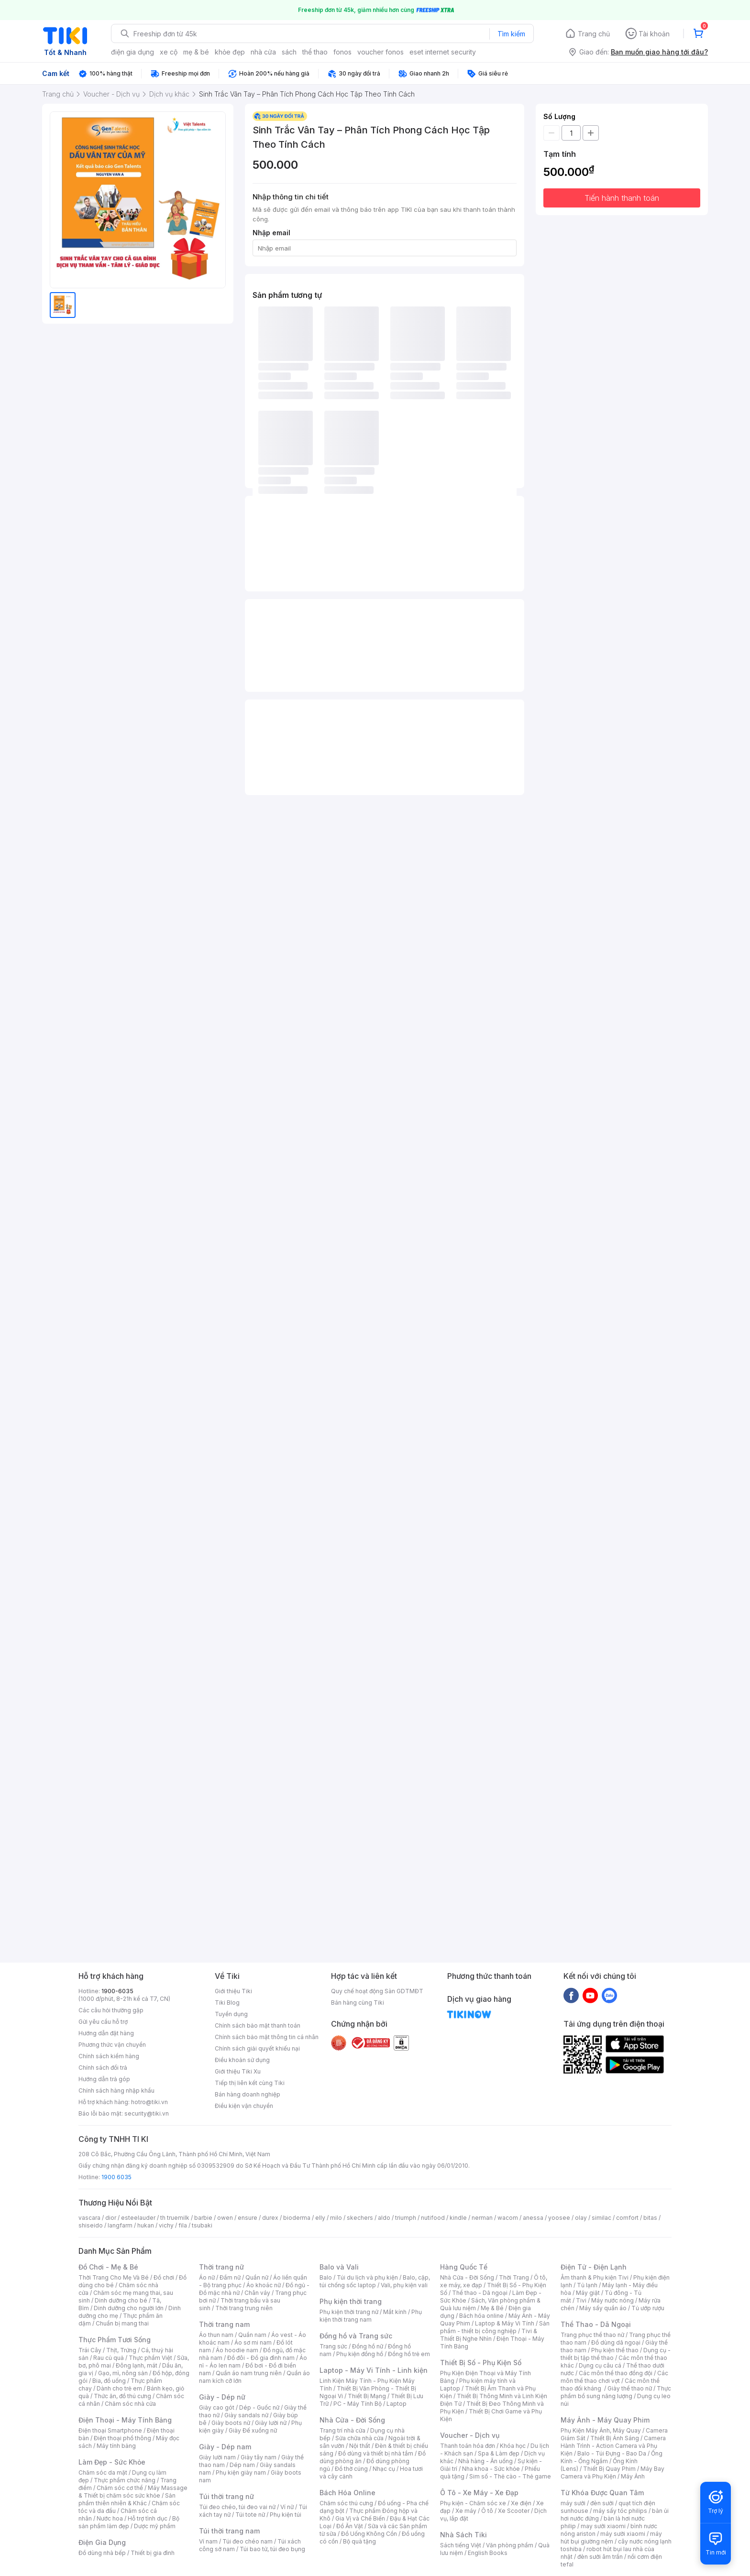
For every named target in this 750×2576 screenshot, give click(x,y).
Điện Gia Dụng (102, 2542)
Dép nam (242, 2464)
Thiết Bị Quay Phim (609, 2468)
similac (601, 2217)
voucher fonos (380, 52)
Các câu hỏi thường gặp (110, 2010)
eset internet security (442, 52)
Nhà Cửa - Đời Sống (352, 2420)
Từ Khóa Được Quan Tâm (602, 2493)
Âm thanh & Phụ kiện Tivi (595, 2277)
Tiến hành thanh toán (622, 198)
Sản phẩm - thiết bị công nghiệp (495, 2327)
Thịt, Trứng (121, 2350)
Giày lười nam (217, 2457)
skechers (360, 2217)
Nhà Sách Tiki (463, 2535)
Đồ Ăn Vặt (349, 2526)
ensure (247, 2217)
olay (581, 2217)
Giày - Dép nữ (222, 2397)
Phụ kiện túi (285, 2514)
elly (320, 2217)
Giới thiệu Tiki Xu (238, 2071)
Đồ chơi (164, 2277)
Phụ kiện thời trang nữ (349, 2311)
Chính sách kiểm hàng (108, 2056)
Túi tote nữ (250, 2514)
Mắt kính (395, 2311)
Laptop (396, 2403)
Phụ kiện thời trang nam (371, 2315)
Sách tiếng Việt (460, 2545)
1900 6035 (116, 2177)
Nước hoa (110, 2518)
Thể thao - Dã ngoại (479, 2292)
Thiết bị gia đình (153, 2552)
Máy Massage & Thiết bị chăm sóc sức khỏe (133, 2491)
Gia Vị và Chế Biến (360, 2518)
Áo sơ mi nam (253, 2342)
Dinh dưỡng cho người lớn (129, 2308)
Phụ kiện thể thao (615, 2350)
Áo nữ (207, 2277)
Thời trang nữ (221, 2267)
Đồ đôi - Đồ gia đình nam (261, 2357)
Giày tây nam (258, 2457)
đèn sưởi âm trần (600, 2556)
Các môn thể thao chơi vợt (614, 2376)
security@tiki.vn (146, 2113)
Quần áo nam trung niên (249, 2373)
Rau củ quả (108, 2357)
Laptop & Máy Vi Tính (504, 2323)
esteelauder (138, 2217)
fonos (342, 52)
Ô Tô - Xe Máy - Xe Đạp (479, 2493)
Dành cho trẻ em (119, 2388)
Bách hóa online (481, 2315)
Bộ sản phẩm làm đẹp (128, 2522)
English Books (487, 2552)
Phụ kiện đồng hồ (359, 2354)
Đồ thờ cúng (351, 2468)
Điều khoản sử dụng (242, 2059)
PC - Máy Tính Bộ (357, 2403)
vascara (89, 2217)
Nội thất (359, 2445)
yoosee (559, 2217)
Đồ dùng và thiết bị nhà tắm (375, 2453)
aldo (384, 2217)
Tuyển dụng (231, 2014)
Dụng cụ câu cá (600, 2365)
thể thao (315, 52)
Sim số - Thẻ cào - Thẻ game (510, 2476)
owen (225, 2217)
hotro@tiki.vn (149, 2102)
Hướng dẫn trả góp (104, 2079)
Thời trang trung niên (244, 2308)
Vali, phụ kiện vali (404, 2285)
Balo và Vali (339, 2267)
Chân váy (257, 2292)
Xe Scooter (513, 2510)
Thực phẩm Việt (150, 2357)
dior (110, 2217)
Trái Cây (89, 2350)
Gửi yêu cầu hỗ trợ (103, 2021)
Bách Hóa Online (347, 2493)
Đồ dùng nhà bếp (102, 2552)
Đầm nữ (230, 2277)
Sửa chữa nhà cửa (359, 2438)
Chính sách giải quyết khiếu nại (257, 2048)
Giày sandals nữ (246, 2415)
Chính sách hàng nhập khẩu (116, 2090)
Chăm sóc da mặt (102, 2472)
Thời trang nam (224, 2324)
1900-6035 (117, 1991)
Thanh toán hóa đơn (467, 2445)
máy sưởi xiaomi (622, 2533)
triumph (405, 2217)
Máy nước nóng (612, 2300)
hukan (145, 2225)
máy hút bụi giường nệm (611, 2537)
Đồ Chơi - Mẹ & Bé (108, 2267)
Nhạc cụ (384, 2468)
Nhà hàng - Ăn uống (485, 2461)
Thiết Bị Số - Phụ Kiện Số (480, 2362)
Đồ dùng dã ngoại (615, 2342)
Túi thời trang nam (229, 2531)
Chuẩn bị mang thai (122, 2323)
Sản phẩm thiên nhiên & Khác (127, 2499)
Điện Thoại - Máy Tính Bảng (125, 2420)
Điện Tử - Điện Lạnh (594, 2267)
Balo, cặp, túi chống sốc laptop (375, 2281)
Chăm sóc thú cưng (346, 2503)
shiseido (90, 2225)
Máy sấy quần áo (603, 2308)
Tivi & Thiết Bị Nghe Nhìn (488, 2334)
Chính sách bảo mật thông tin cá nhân (267, 2037)
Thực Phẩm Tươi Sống (114, 2340)
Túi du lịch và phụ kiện (367, 2277)
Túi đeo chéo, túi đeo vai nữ (237, 2507)
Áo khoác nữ (263, 2285)
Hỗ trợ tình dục (147, 2518)
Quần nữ (256, 2277)
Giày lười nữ (271, 2422)
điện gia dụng (132, 52)
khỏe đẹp (230, 52)
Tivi (581, 2300)
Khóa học (513, 2445)
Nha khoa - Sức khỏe (491, 2468)
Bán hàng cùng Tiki (357, 2002)
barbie (203, 2217)
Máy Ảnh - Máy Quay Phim (605, 2420)
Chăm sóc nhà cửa (130, 2403)
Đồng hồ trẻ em (409, 2354)
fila (182, 2225)
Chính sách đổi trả (102, 2067)
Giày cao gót (216, 2407)
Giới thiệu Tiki (233, 1991)
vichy (166, 2225)
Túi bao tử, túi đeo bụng (272, 2549)
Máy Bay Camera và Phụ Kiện (612, 2472)
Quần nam (252, 2334)
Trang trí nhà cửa (342, 2430)
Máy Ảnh (633, 2476)
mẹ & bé (196, 52)
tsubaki (202, 2225)
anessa (533, 2217)
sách (289, 52)
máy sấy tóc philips (620, 2510)
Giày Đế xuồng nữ (253, 2430)
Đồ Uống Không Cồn (369, 2533)
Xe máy (465, 2510)
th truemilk (174, 2217)
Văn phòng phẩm (509, 2545)
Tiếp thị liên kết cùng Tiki (250, 2082)
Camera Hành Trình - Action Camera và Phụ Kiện (613, 2445)
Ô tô (487, 2510)
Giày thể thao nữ (629, 2388)
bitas (650, 2217)
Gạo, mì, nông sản (123, 2373)
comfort (627, 2217)
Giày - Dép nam (225, 2447)
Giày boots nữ (230, 2422)
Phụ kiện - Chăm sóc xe (473, 2503)
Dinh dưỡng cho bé (121, 2300)
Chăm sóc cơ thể (120, 2487)
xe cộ (168, 52)
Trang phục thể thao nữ (592, 2334)
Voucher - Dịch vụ (469, 2435)
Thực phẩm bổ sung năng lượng (616, 2392)
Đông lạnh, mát (136, 2365)
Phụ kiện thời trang (351, 2301)
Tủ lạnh (587, 2285)
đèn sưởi (602, 2503)
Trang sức (333, 2346)
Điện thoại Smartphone (110, 2430)
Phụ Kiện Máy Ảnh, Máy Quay (601, 2430)
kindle (458, 2217)
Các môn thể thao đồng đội (615, 2373)
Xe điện (521, 2503)
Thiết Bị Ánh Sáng (614, 2438)
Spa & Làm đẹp (498, 2453)
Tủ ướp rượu (647, 2308)
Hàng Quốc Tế (463, 2267)
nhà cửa (263, 52)
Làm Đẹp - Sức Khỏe (111, 2462)
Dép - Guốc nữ (259, 2407)
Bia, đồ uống (109, 2380)
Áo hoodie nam (237, 2350)
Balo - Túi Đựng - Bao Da (611, 2453)
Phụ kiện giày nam (241, 2472)
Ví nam (208, 2541)
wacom (507, 2217)
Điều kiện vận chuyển (244, 2105)
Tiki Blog (227, 2002)
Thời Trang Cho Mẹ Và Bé (113, 2277)
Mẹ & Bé (492, 2308)
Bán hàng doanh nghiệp (247, 2094)
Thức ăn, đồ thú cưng (122, 2396)
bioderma (296, 2217)
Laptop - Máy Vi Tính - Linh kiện (374, 2370)
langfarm (120, 2225)
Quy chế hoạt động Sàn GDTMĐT (377, 1991)
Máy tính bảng (116, 2445)
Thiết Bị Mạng (367, 2396)
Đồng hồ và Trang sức (356, 2336)
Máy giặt (588, 2292)
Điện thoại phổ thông (122, 2438)
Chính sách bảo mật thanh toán (257, 2025)
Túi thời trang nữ (226, 2496)
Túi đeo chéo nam (247, 2541)
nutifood (433, 2217)
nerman (482, 2217)
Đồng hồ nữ (367, 2346)
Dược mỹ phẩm (155, 2526)
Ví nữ (287, 2507)
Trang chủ (594, 34)
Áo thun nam (216, 2334)
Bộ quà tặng (359, 2541)
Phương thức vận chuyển (112, 2044)
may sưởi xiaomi (603, 2526)
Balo (326, 2277)
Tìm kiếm (511, 34)
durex (270, 2217)
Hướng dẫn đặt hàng (106, 2033)
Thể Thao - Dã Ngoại (596, 2324)
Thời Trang (514, 2277)
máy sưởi (573, 2503)
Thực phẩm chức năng (124, 2480)
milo (336, 2217)
